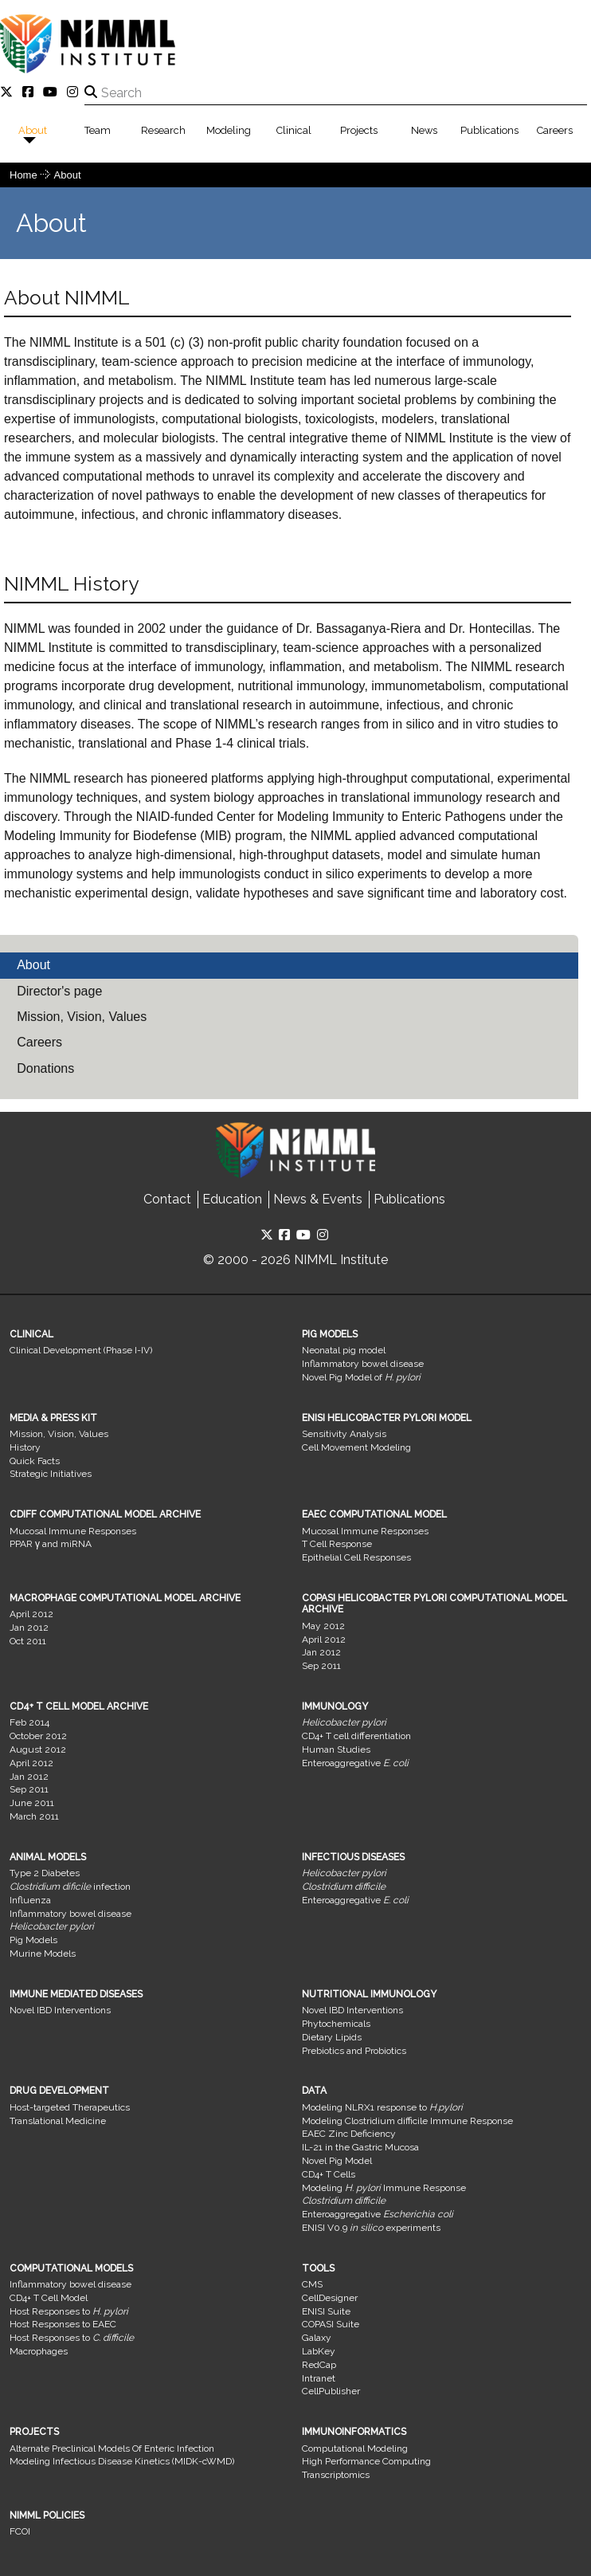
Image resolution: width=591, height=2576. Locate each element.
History (25, 1447)
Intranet (318, 2378)
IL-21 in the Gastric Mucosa (360, 2147)
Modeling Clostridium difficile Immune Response (407, 2120)
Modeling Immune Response (384, 2187)
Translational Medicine (58, 2120)
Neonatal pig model (344, 1350)
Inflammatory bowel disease (363, 1363)
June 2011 (32, 1802)
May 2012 (323, 1626)
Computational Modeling (355, 2448)
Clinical (293, 130)
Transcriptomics (336, 2474)
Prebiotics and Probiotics (354, 2050)
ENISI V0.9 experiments (371, 2227)
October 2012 (38, 1736)
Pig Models (33, 1940)
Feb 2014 (29, 1722)
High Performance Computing (366, 2461)
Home (23, 175)
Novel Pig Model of (361, 1377)
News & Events (317, 1199)
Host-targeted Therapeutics (70, 2107)
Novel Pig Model (337, 2160)
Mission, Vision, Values (82, 1016)
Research (163, 130)
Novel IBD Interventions (60, 2010)
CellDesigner (330, 2297)
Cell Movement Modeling (356, 1447)
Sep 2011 (321, 1665)
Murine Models (43, 1953)
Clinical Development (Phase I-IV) (81, 1350)
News (424, 130)
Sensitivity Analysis (344, 1433)
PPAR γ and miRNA (51, 1543)
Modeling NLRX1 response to (382, 2107)
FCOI (20, 2531)
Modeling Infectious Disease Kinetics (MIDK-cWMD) (122, 2461)
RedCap (319, 2364)
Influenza (30, 1900)
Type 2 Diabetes (45, 1873)
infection (70, 1886)
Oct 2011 (28, 1641)
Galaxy (316, 2337)
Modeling (228, 130)
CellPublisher (331, 2391)
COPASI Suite (330, 2324)
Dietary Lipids (332, 2037)
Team (97, 130)
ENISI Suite (326, 2311)
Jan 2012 (29, 1627)
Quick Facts (35, 1461)
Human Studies (336, 1749)
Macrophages (39, 2351)
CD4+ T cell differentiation (356, 1736)
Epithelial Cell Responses (356, 1557)
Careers (555, 130)
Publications (489, 130)
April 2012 (31, 1614)
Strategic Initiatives (51, 1473)
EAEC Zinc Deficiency (349, 2133)
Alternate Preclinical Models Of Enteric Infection (112, 2448)
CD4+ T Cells (328, 2174)
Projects (359, 130)
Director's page (59, 991)
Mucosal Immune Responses (73, 1531)
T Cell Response (337, 1543)
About (32, 130)
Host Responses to (69, 2311)
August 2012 (38, 1749)
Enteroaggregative (355, 1763)
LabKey (318, 2351)
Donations (45, 1068)
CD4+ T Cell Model (49, 2297)
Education (232, 1199)
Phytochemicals (336, 2023)
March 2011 (34, 1816)
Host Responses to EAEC (63, 2324)
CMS (312, 2284)
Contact (167, 1199)
